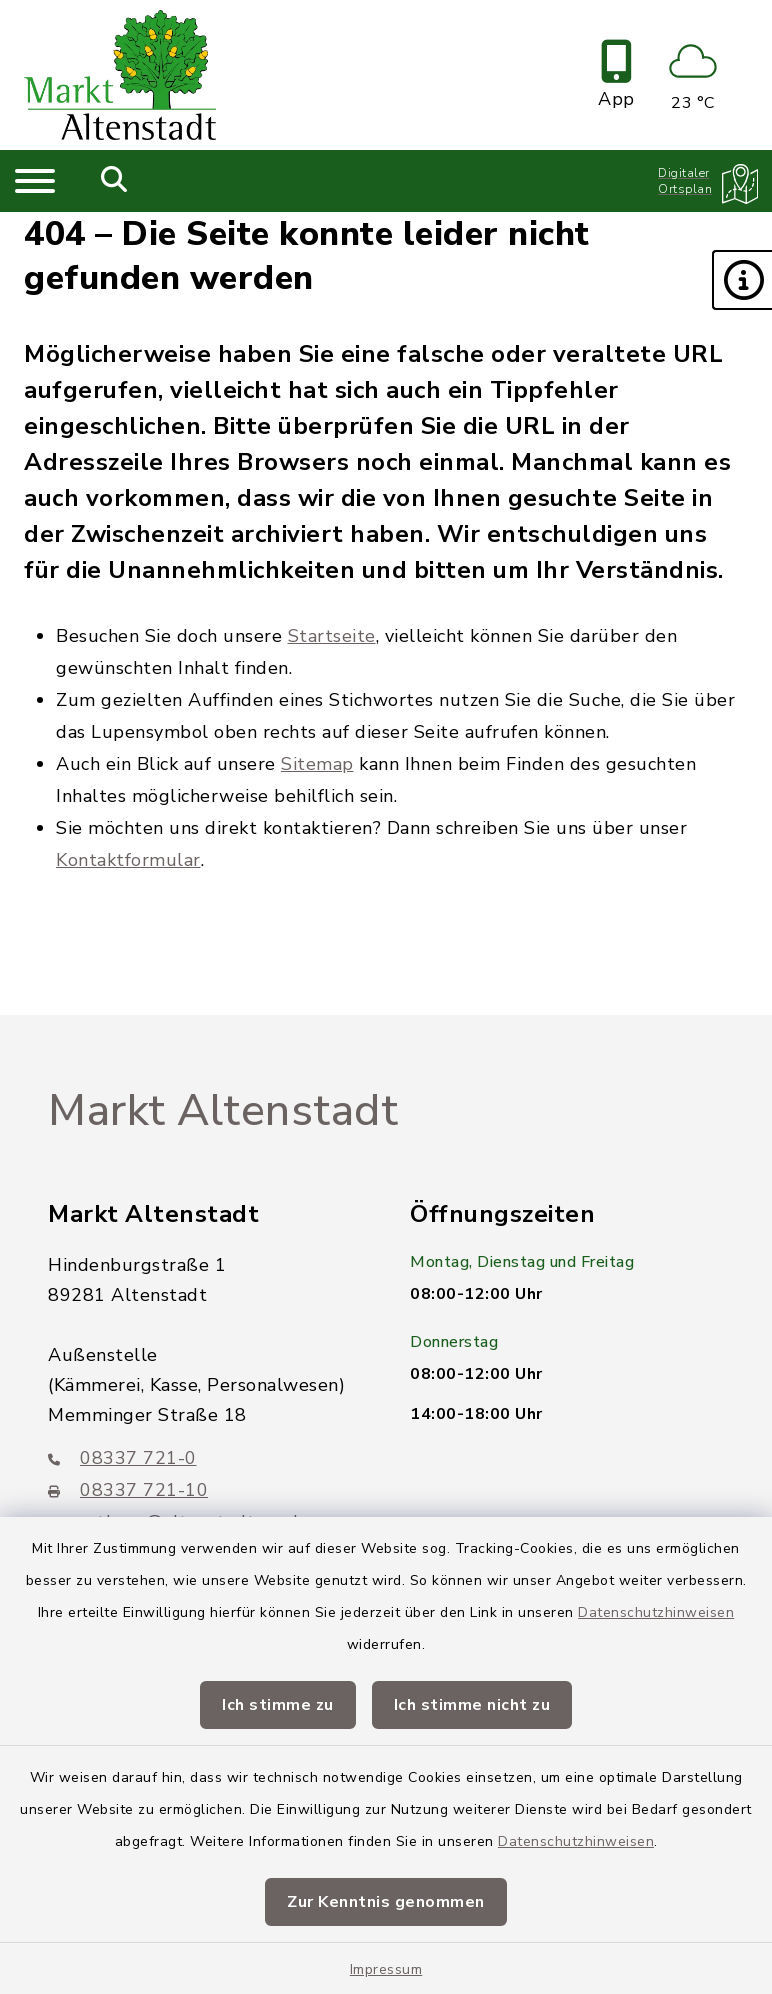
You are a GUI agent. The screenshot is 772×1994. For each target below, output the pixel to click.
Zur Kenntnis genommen (386, 1902)
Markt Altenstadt (223, 1111)
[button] (742, 280)
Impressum (386, 1969)
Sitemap (317, 764)
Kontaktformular (128, 860)
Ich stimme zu (278, 1705)
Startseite (332, 636)
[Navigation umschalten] (35, 181)
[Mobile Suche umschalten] (114, 181)
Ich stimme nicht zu (472, 1705)
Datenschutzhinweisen (656, 1612)
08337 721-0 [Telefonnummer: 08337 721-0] (122, 1458)
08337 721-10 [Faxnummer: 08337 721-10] (128, 1490)
